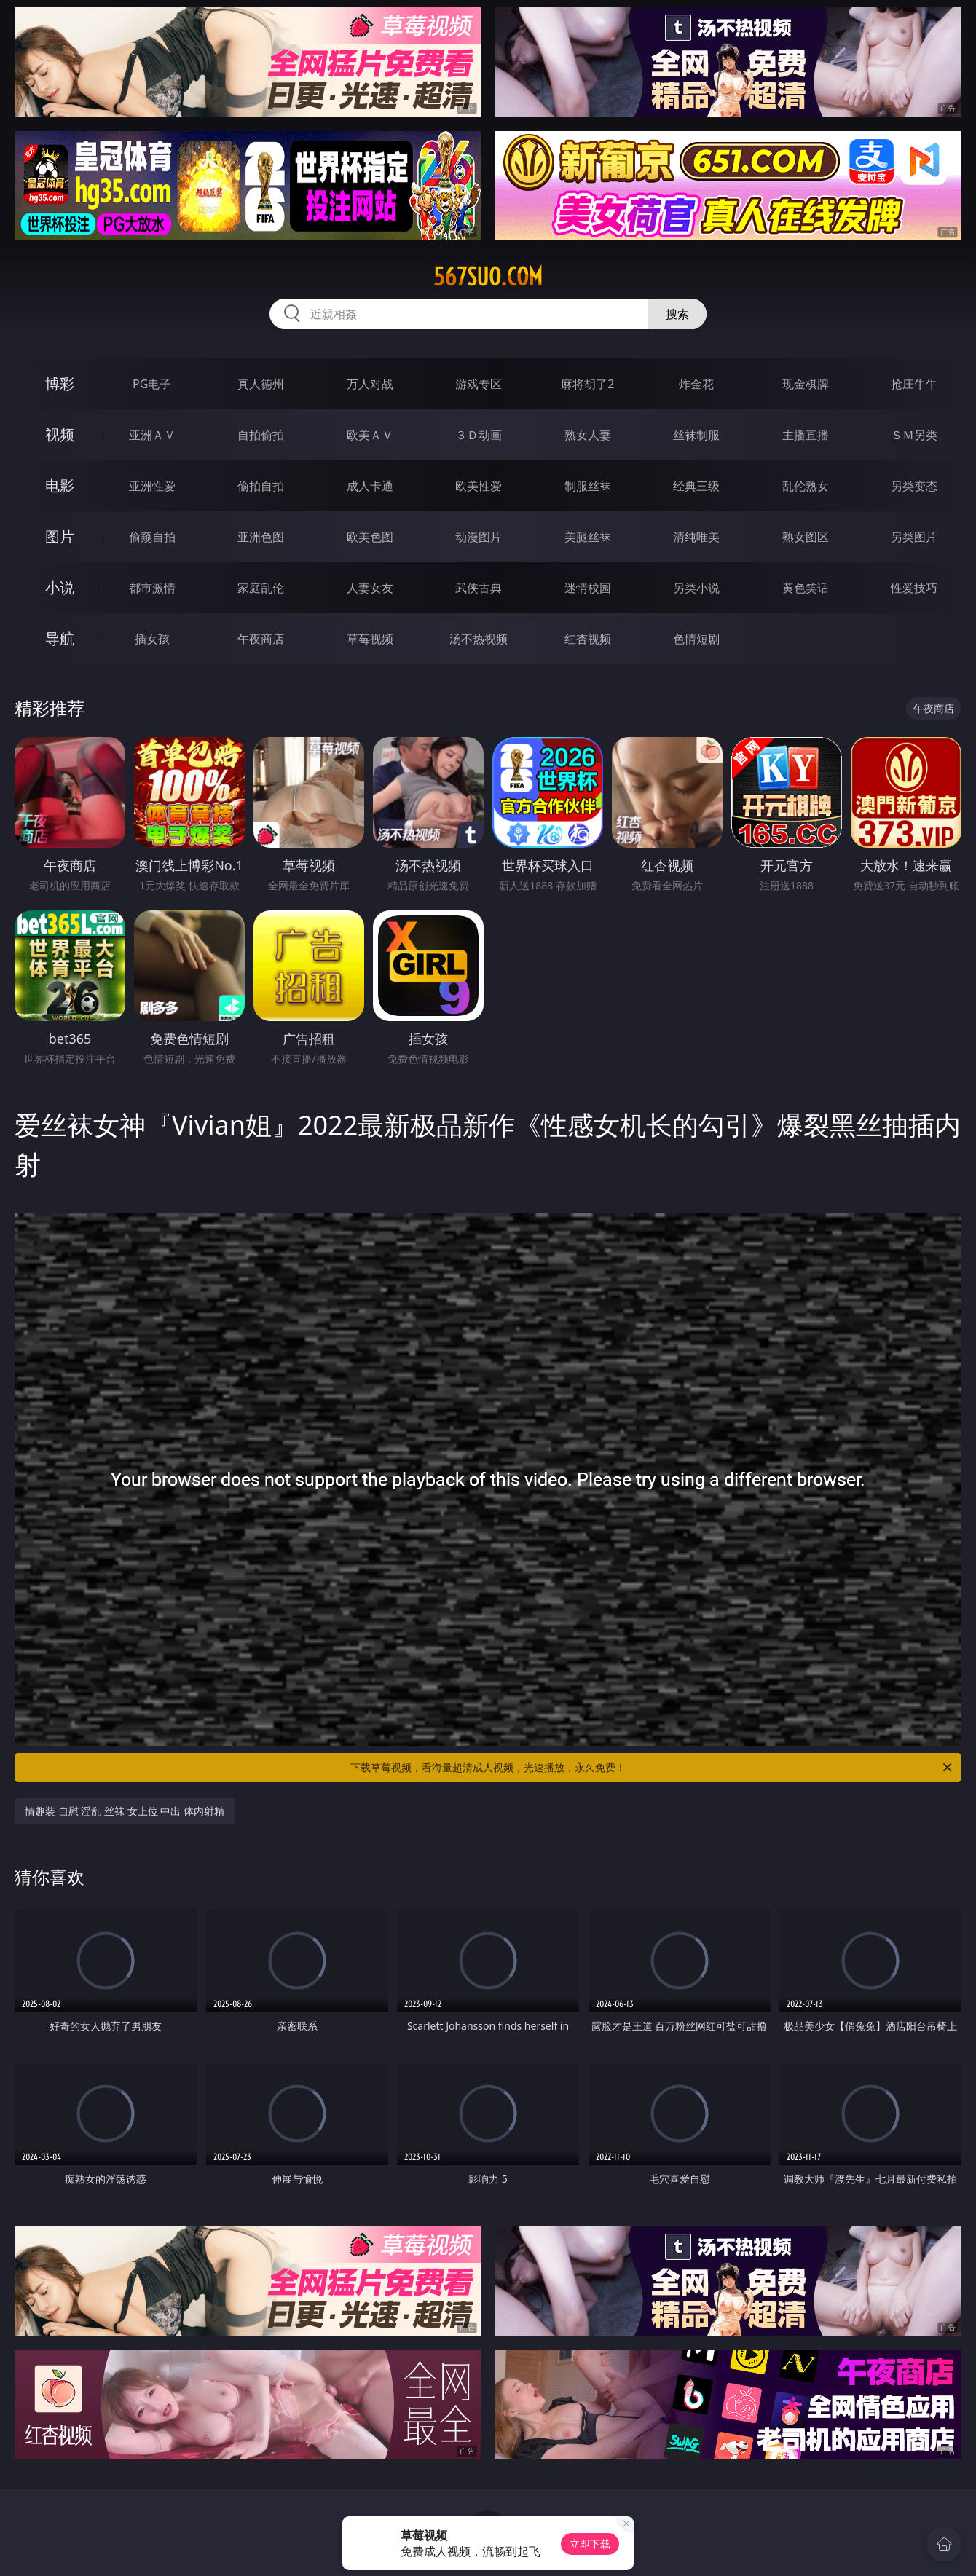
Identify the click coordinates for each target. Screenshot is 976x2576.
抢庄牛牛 (914, 384)
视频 (59, 434)
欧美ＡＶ (370, 435)
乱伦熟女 (805, 486)
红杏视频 (587, 639)
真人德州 (260, 384)
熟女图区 (805, 537)
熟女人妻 (587, 435)
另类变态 (914, 486)
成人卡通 (370, 486)
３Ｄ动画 (478, 435)
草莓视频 (370, 639)
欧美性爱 (478, 486)
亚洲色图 (260, 537)
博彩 (59, 383)
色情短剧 (696, 639)
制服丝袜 (587, 486)
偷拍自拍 (260, 486)
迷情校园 (587, 588)
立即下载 (590, 2544)
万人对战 (370, 384)
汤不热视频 (478, 639)
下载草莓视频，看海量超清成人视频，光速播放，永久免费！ (652, 1767)
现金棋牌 (805, 384)
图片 (59, 536)
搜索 (677, 314)
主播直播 (805, 435)
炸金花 (696, 384)
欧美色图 (370, 537)
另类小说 (696, 588)
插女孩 (152, 639)
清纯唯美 (696, 537)
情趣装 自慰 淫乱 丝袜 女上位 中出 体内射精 (124, 1811)
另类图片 (914, 537)
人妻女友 (370, 588)
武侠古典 (478, 588)
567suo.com (488, 276)
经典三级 (696, 486)
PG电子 (152, 384)
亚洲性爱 (152, 486)
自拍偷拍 (260, 435)
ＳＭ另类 (914, 435)
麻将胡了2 (587, 384)
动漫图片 (478, 537)
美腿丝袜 (587, 537)
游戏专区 (478, 384)
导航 (59, 638)
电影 (59, 485)
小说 (59, 587)
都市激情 (152, 588)
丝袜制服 (696, 435)
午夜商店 (260, 639)
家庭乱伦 (260, 588)
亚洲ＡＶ (152, 435)
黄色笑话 (805, 588)
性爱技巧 (914, 588)
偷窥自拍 (152, 537)
